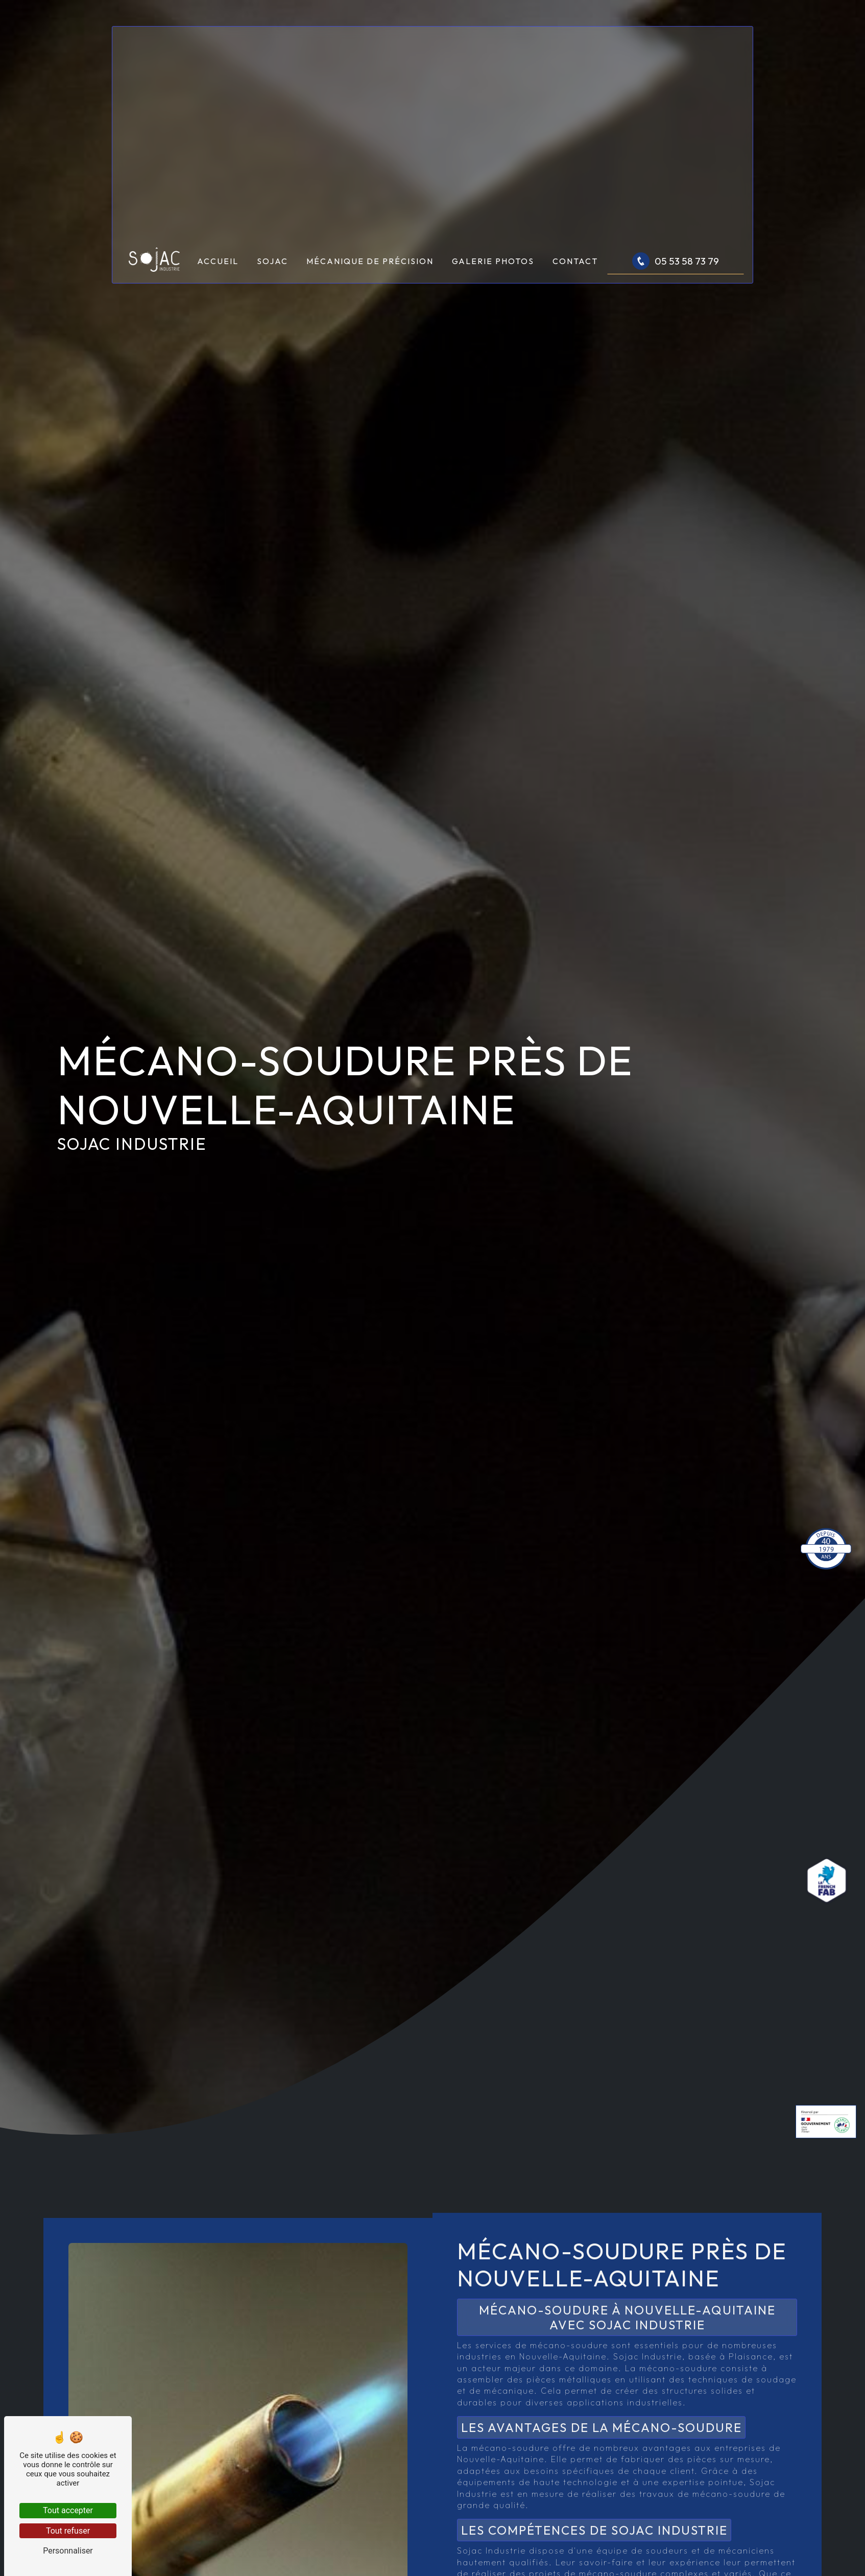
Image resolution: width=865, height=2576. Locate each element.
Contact (575, 261)
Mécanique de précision (370, 261)
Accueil (217, 261)
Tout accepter (68, 2510)
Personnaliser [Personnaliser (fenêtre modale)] (68, 2551)
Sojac (272, 261)
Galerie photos (493, 261)
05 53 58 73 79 (675, 261)
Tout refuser (68, 2531)
